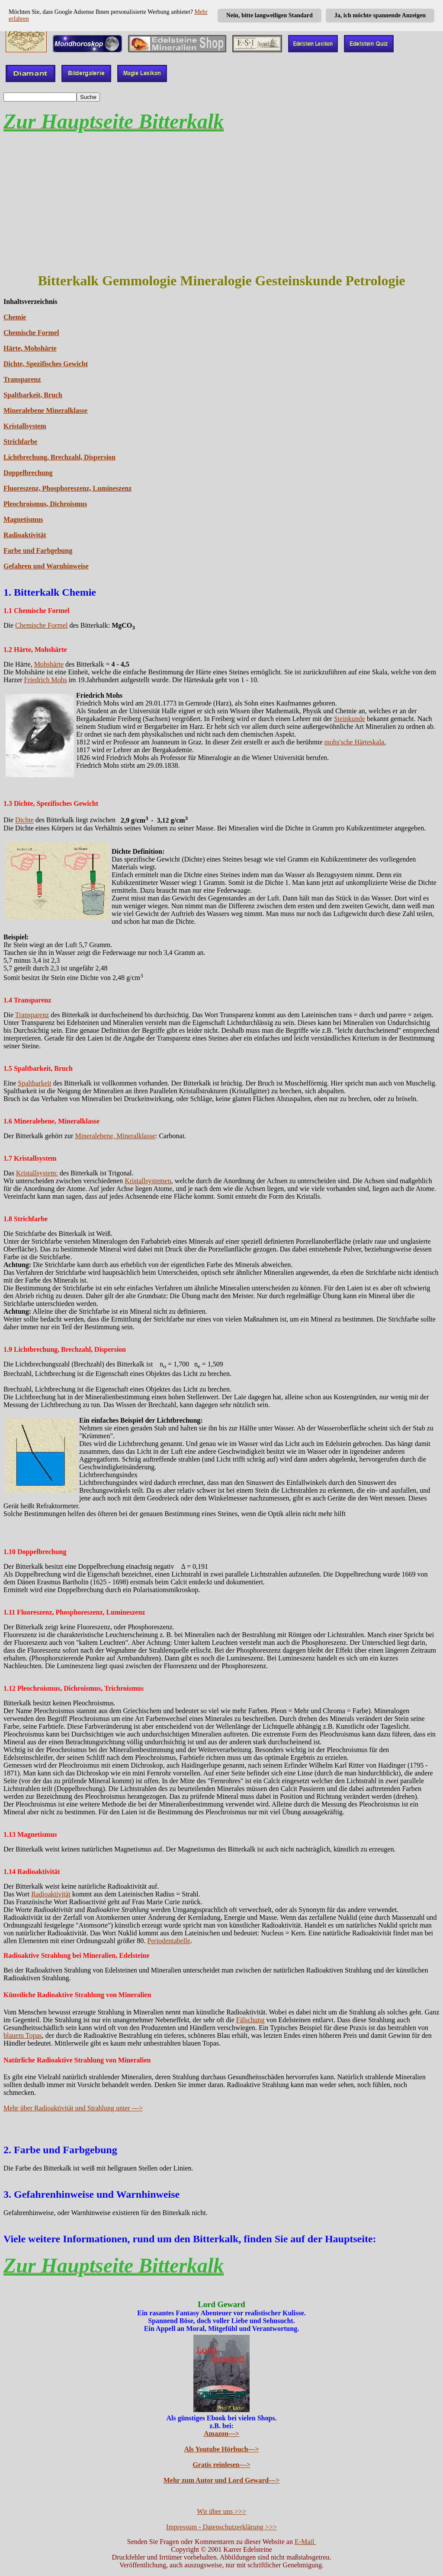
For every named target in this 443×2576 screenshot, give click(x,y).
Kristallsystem (24, 426)
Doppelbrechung (28, 472)
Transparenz (22, 379)
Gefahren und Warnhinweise (46, 566)
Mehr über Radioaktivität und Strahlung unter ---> (73, 2108)
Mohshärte (49, 664)
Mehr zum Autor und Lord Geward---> (222, 2480)
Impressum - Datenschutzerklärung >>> (221, 2527)
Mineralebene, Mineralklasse (115, 1136)
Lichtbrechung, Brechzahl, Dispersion (59, 457)
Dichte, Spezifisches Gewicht (45, 363)
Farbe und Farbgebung (37, 550)
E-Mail (305, 2541)
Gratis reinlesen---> (221, 2464)
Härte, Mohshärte (30, 348)
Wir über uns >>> (221, 2511)
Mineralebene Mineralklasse (45, 410)
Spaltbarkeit (34, 1083)
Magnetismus (23, 519)
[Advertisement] (221, 202)
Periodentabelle (168, 1940)
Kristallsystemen (148, 1180)
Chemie (14, 317)
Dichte (24, 820)
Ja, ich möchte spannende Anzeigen (380, 15)
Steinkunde (349, 718)
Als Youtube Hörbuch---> (221, 2449)
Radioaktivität (24, 535)
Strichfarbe (20, 441)
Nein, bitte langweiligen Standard (269, 15)
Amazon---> (221, 2433)
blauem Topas (22, 2035)
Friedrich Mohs (45, 679)
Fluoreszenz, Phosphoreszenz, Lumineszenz (67, 488)
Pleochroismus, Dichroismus (45, 504)
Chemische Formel (31, 332)
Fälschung (250, 2020)
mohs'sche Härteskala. (355, 742)
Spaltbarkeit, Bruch (32, 395)
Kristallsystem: (37, 1173)
